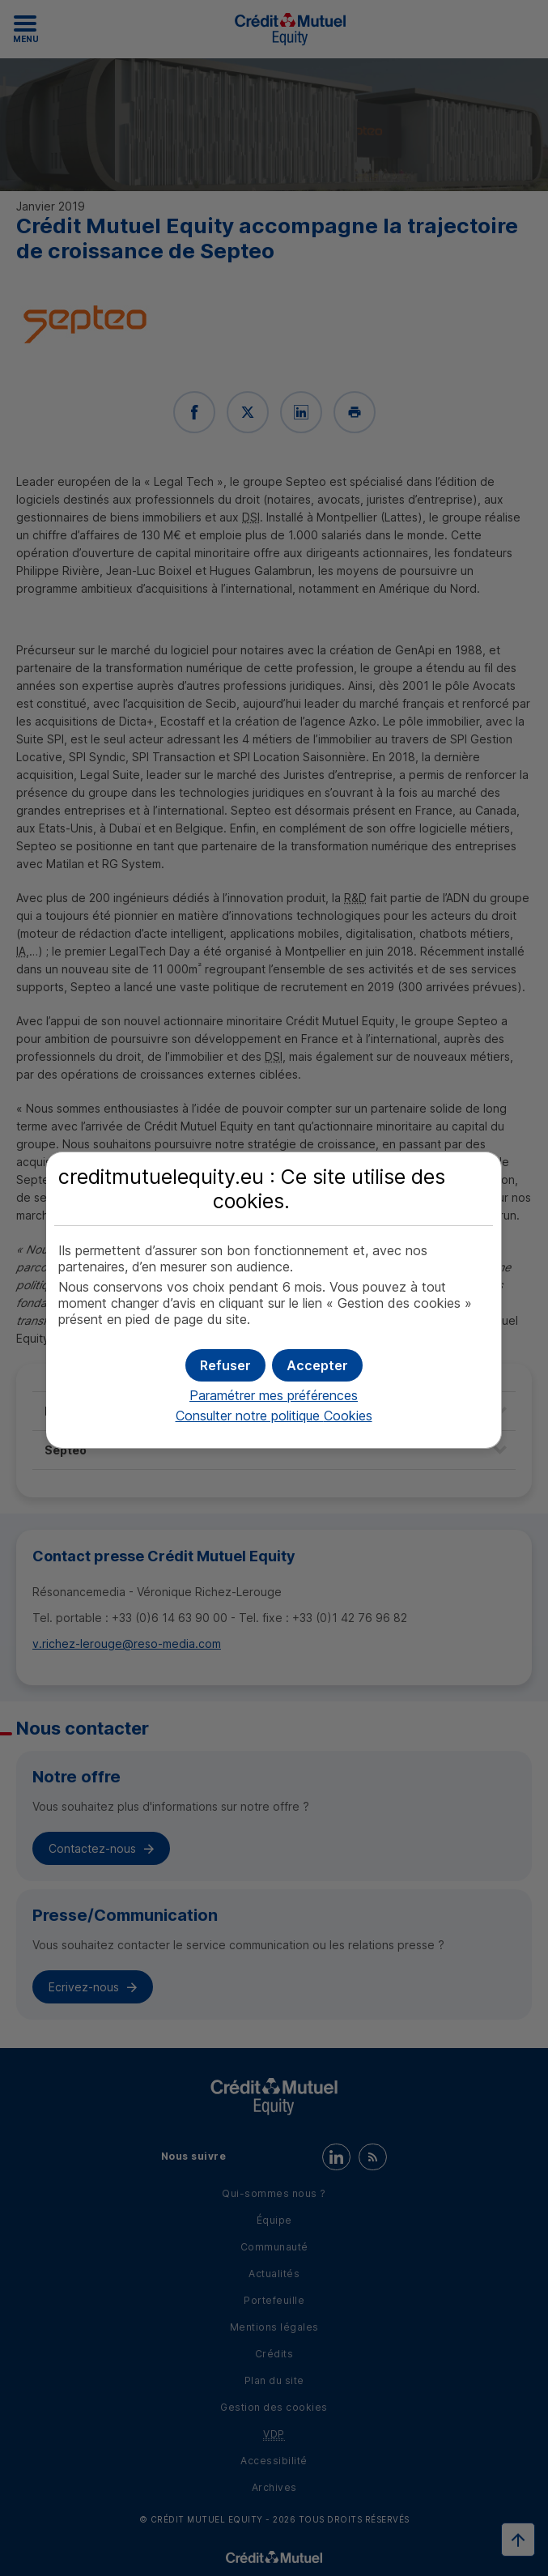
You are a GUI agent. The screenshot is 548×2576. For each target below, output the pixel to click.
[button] (317, 1365)
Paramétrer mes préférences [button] (273, 1395)
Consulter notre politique (274, 1415)
